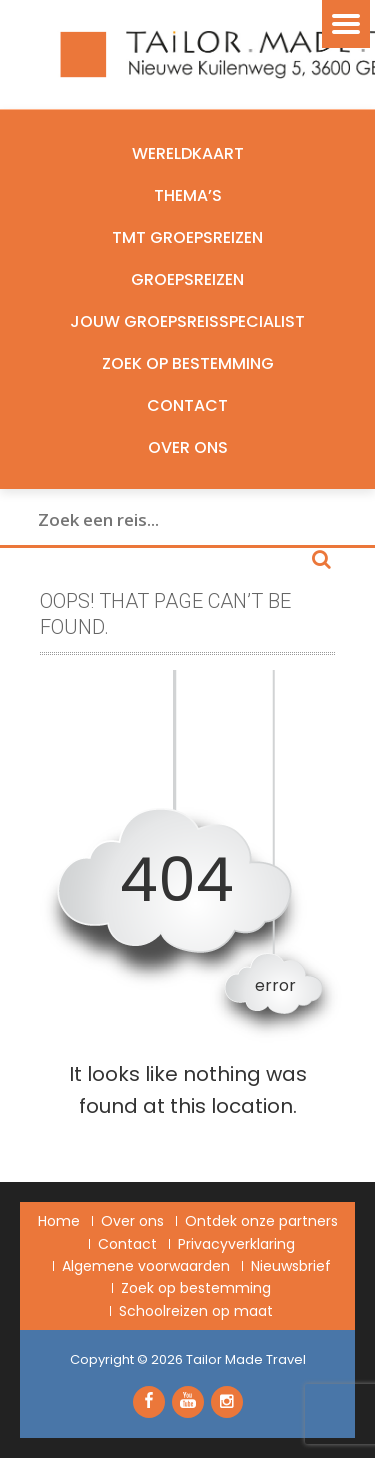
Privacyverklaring (236, 1244)
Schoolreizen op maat (196, 1311)
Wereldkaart (188, 153)
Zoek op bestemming (188, 363)
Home (59, 1221)
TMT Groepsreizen (187, 237)
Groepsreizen (187, 279)
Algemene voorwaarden (146, 1266)
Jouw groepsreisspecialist (187, 321)
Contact (187, 405)
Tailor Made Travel (246, 1359)
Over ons (188, 447)
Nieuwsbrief (291, 1266)
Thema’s (188, 195)
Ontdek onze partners (261, 1221)
